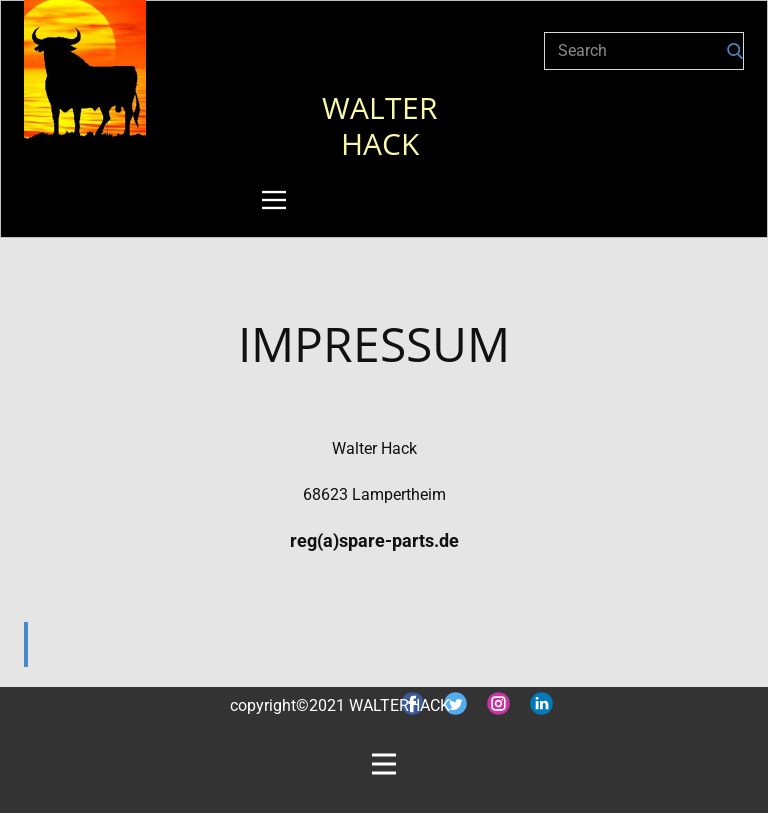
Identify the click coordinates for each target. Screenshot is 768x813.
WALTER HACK (384, 125)
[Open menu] (274, 200)
